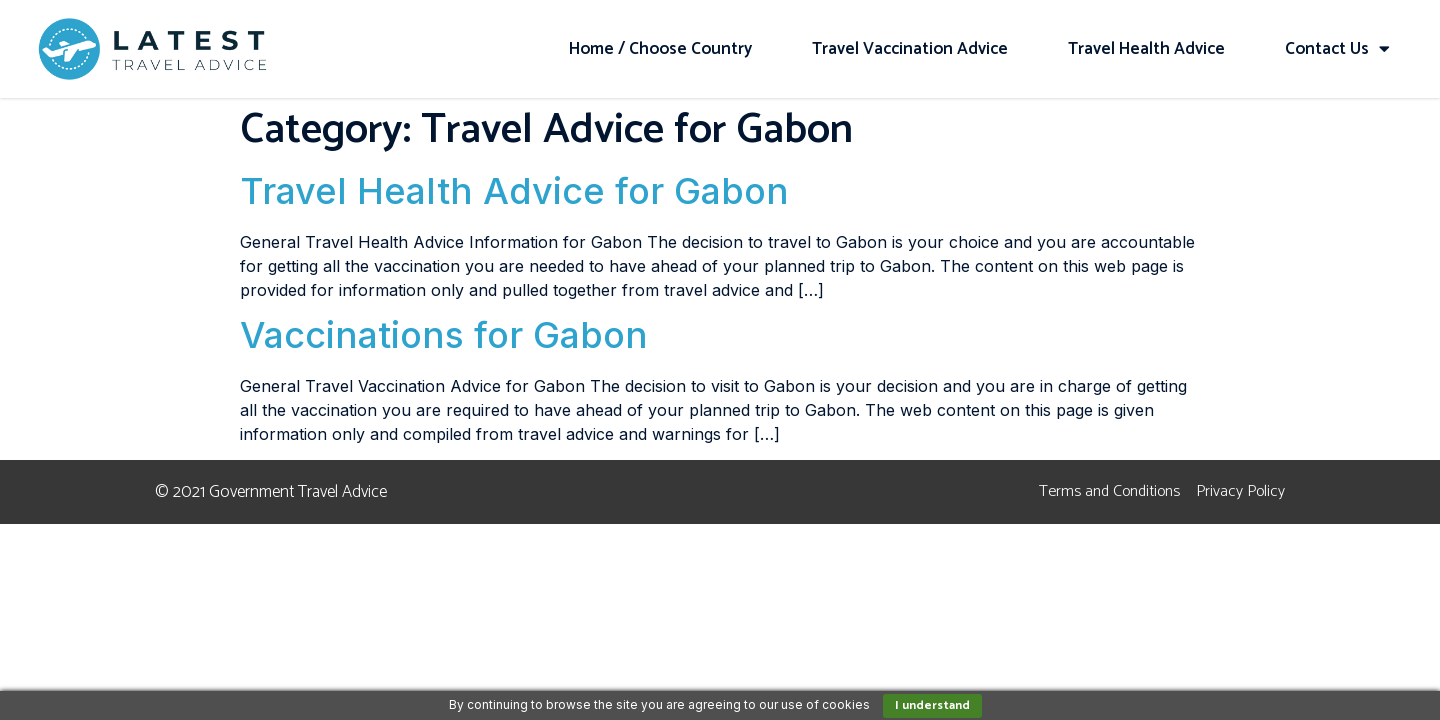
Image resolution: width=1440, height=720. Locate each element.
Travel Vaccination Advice (910, 49)
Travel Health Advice (1146, 49)
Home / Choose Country (660, 49)
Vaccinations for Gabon (444, 335)
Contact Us (1337, 48)
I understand (932, 705)
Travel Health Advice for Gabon (514, 191)
